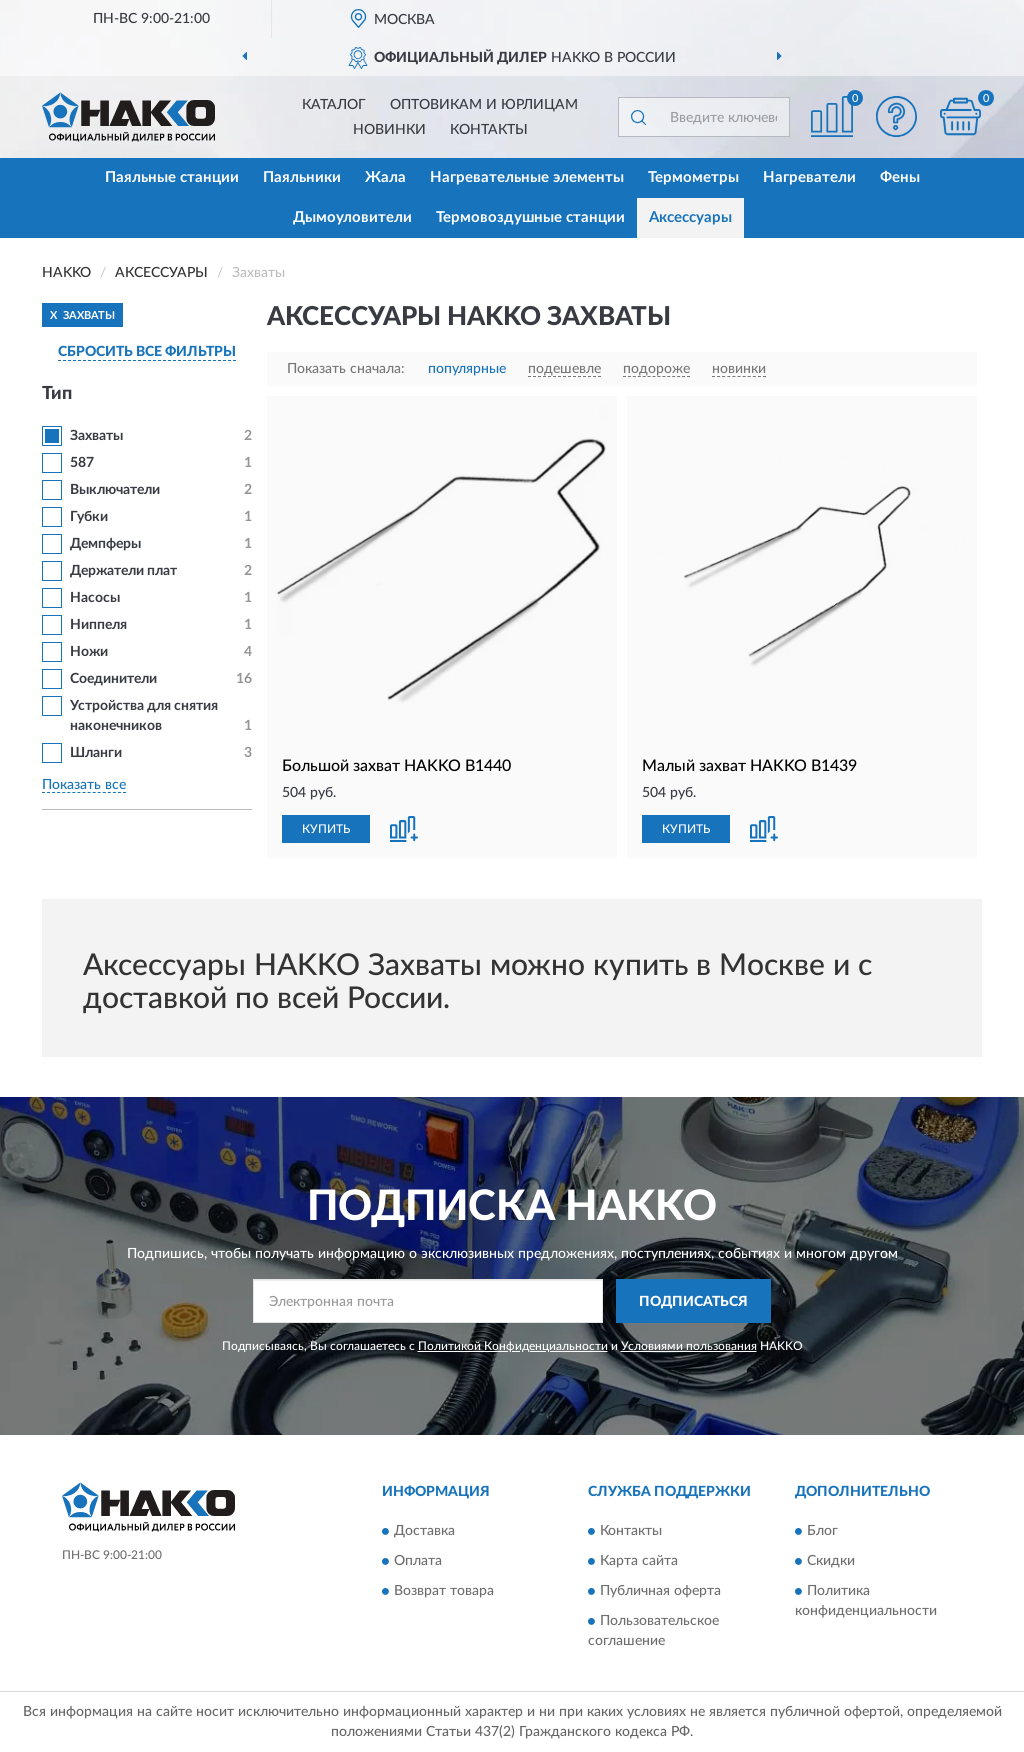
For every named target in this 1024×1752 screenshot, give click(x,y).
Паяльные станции (172, 177)
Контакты (489, 130)
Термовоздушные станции (530, 217)
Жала (385, 177)
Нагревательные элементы (527, 177)
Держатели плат (123, 571)
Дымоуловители (352, 217)
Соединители (113, 679)
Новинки (389, 130)
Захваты (96, 436)
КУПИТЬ (326, 829)
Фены (900, 177)
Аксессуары (690, 217)
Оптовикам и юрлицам (484, 105)
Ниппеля (98, 625)
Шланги (96, 753)
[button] (896, 116)
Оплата (418, 1561)
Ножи (89, 652)
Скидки (831, 1561)
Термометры (693, 177)
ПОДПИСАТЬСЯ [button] (693, 1302)
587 (82, 463)
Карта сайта (639, 1561)
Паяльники (302, 177)
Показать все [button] (84, 785)
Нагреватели (809, 177)
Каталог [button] (334, 105)
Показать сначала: (346, 369)
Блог (822, 1531)
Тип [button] (57, 394)
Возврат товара (444, 1591)
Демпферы (105, 544)
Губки (89, 517)
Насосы (95, 598)
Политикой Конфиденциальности (513, 1346)
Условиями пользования (689, 1346)
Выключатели (115, 490)
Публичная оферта (660, 1591)
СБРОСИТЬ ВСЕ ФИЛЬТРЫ (147, 352)
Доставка (424, 1531)
